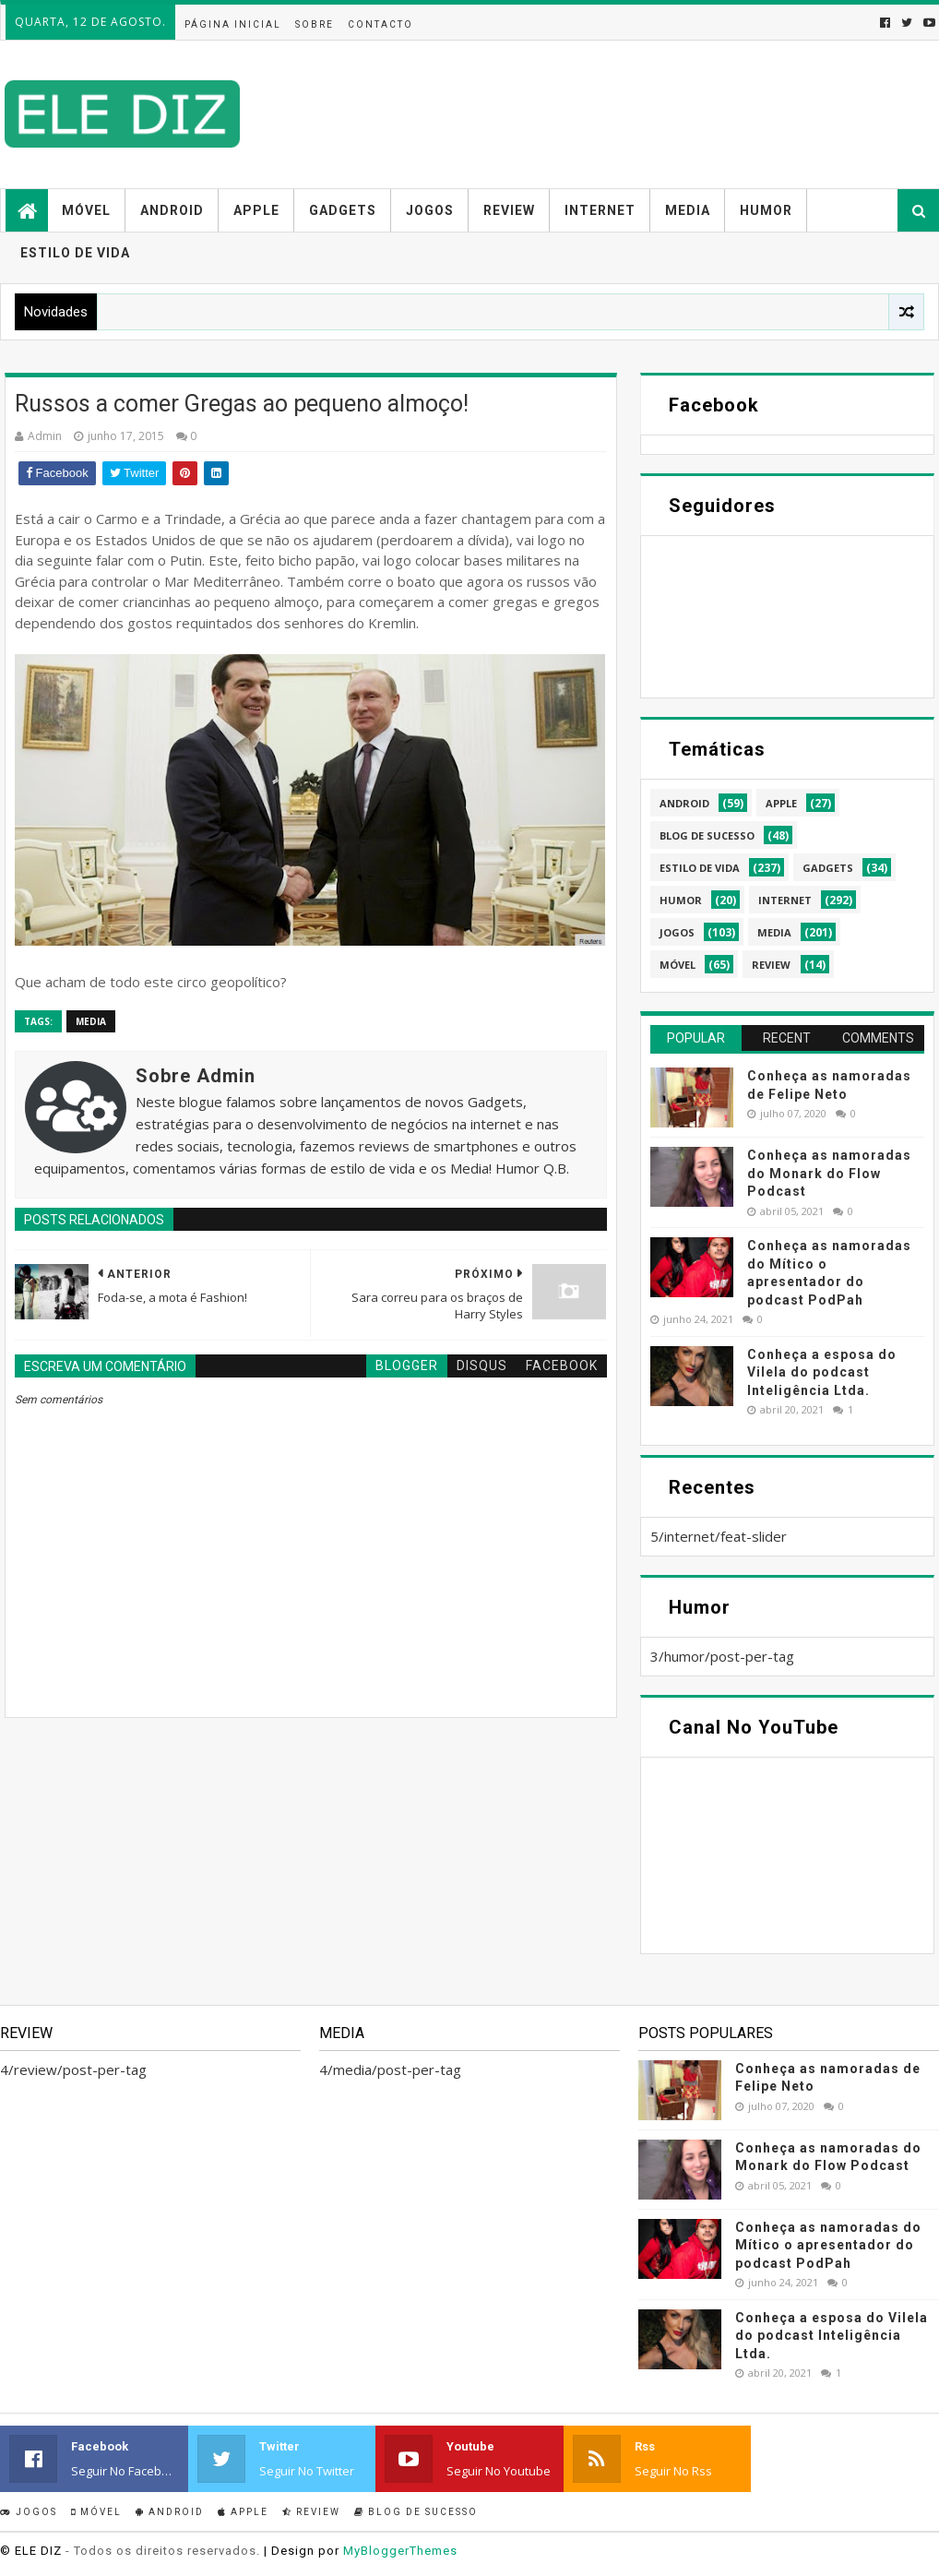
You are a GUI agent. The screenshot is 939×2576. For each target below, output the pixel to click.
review (771, 965)
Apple (256, 210)
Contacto (380, 24)
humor (681, 900)
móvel (677, 965)
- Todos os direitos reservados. (162, 2551)
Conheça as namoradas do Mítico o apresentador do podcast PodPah (828, 2245)
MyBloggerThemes (400, 2551)
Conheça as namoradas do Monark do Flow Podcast (829, 1173)
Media (687, 210)
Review (509, 210)
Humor (766, 210)
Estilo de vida (75, 252)
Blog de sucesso (416, 2512)
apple (781, 803)
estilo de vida (700, 868)
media (91, 1021)
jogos (677, 932)
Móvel (86, 210)
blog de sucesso (707, 835)
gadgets (827, 868)
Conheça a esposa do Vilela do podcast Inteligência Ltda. (822, 1372)
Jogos (430, 210)
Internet (600, 210)
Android (172, 210)
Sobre (314, 24)
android (684, 803)
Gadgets (342, 210)
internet (785, 900)
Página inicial (232, 24)
